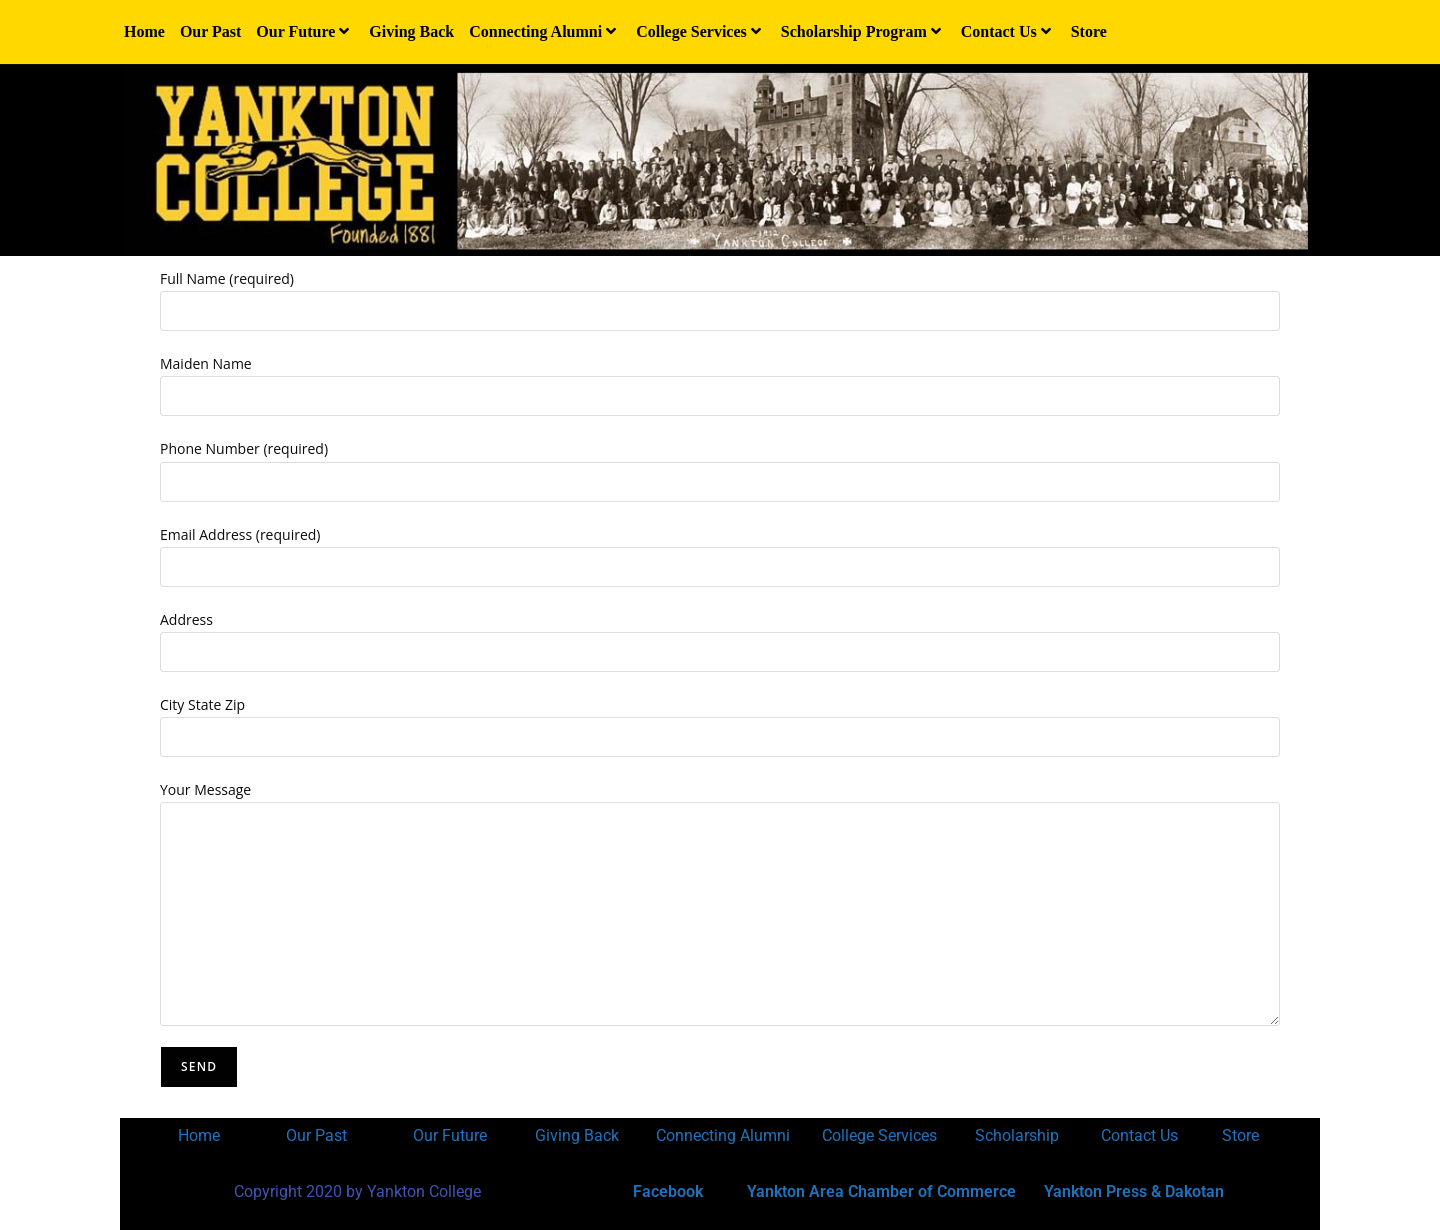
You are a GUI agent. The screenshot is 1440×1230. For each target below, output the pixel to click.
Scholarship (1017, 1135)
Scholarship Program (863, 31)
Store (1089, 31)
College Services (701, 31)
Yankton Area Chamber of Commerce (881, 1191)
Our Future (305, 31)
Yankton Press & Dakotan (1134, 1191)
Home (144, 31)
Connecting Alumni (545, 31)
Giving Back (411, 31)
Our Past (210, 31)
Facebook (668, 1191)
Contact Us (1008, 31)
